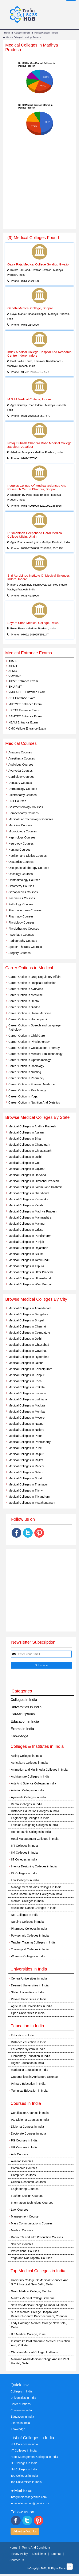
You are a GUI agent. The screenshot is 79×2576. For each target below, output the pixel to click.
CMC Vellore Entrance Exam (27, 728)
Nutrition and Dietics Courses (27, 855)
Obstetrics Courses (20, 861)
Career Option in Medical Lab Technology (35, 1054)
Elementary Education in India (30, 2056)
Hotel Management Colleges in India (35, 1838)
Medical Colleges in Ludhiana (27, 1399)
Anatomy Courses (20, 752)
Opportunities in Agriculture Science (34, 2076)
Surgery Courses (19, 953)
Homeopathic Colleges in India (31, 1831)
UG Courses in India (24, 2147)
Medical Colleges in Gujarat (26, 1169)
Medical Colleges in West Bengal (29, 1284)
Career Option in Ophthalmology (29, 1060)
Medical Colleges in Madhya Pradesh (23, 37)
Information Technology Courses (32, 2202)
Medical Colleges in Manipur (27, 1223)
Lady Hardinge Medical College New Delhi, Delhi (39, 2325)
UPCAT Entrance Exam (23, 710)
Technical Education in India (29, 2090)
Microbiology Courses (22, 831)
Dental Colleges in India (26, 1804)
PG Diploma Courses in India (30, 2119)
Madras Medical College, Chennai (33, 2298)
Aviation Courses (22, 2161)
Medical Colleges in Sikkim (26, 1254)
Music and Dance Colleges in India (33, 1908)
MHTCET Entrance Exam (25, 704)
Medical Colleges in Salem (25, 1472)
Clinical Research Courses (28, 2182)
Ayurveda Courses (20, 770)
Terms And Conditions (36, 2547)
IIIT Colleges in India (24, 1845)
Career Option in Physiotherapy (29, 1041)
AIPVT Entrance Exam (23, 681)
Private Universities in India (29, 1999)
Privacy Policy (18, 2553)
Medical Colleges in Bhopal (26, 1320)
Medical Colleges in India (46, 33)
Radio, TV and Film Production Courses (37, 2237)
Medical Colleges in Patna (25, 1435)
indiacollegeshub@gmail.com (30, 2503)
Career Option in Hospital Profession (32, 983)
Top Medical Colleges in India (38, 2270)
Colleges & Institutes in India (37, 1746)
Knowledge (19, 1736)
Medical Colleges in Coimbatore (29, 1332)
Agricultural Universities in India (31, 2006)
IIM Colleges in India (24, 1852)
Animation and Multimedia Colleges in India (39, 1769)
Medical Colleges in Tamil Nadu (29, 1260)
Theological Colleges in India (30, 1949)
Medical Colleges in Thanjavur (28, 1484)
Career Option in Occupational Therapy (34, 1047)
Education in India (25, 1721)
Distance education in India (28, 2042)
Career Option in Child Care (26, 1035)
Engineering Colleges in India (30, 1818)
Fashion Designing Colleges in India (34, 1825)
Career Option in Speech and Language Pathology (34, 1027)
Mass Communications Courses (32, 2223)
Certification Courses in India (30, 2112)
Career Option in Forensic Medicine (31, 1084)
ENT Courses (17, 801)
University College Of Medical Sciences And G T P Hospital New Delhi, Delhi (39, 2282)
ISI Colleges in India (24, 1873)
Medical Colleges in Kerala (25, 1205)
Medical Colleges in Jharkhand (28, 1193)
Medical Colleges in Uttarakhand (29, 1278)
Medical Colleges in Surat (25, 1478)
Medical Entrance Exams (28, 653)
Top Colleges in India (24, 2475)
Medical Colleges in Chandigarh (29, 1144)
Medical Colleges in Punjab (26, 1241)
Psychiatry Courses (21, 934)
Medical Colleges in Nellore (26, 1429)
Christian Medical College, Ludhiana (34, 2352)
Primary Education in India (28, 2083)
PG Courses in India (24, 2140)
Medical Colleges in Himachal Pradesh (33, 1181)
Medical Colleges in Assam (26, 1132)
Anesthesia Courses (21, 758)
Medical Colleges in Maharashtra (29, 1217)
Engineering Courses (25, 2188)
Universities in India (26, 1707)
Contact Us (16, 2560)
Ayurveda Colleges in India (28, 1797)
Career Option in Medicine (25, 995)
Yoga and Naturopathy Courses (31, 2258)
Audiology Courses (20, 764)
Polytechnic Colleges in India (30, 1935)
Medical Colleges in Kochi (25, 1381)
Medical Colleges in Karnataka (28, 1199)
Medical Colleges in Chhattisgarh (30, 1150)
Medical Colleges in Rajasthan (28, 1248)
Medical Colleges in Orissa (25, 1229)
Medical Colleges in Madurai (27, 1405)
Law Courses (19, 2209)
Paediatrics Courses (21, 898)
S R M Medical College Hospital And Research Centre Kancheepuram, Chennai (39, 2314)
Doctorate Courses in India (28, 2133)
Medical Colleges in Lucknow (27, 1393)
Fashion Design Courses (27, 2195)
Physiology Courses (21, 922)
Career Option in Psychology (27, 1090)
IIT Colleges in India (24, 1859)
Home (7, 33)
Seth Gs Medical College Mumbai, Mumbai (39, 2305)
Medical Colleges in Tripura (26, 1266)
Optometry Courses (21, 886)
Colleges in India (22, 33)
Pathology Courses (20, 904)
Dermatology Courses (22, 789)
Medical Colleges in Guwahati (27, 1350)
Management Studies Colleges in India (36, 1887)
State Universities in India (27, 1992)
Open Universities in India (28, 2013)
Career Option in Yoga (22, 1096)
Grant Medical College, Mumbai (31, 2291)
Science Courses (22, 2244)
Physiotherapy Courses (23, 928)
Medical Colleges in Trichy (25, 1490)
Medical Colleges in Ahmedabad (29, 1308)
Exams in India (22, 1729)
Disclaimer (39, 2553)
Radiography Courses (22, 940)
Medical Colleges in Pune (25, 1448)
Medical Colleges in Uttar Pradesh (30, 1272)
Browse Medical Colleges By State (37, 1117)
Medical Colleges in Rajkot (25, 1460)
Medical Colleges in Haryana (27, 1175)
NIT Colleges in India (24, 1914)
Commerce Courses (24, 2168)
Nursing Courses (19, 849)
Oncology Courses (20, 874)
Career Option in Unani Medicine (29, 1013)
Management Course (25, 2216)
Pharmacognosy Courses (25, 910)
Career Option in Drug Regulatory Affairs (34, 976)
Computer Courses (23, 2175)
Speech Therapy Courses (25, 946)
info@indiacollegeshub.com (29, 2497)
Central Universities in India (29, 1978)
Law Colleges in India (25, 1880)
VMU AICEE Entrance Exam (27, 692)
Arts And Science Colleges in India (33, 1783)
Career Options (23, 1714)
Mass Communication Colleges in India (36, 1894)
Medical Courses (21, 743)
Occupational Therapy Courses (28, 867)
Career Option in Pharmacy (26, 1078)
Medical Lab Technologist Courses (30, 819)
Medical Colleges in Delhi (25, 1156)
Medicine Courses (20, 825)
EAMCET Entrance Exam (25, 716)
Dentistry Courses (20, 782)
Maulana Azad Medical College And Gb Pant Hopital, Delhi (40, 2361)
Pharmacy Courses (20, 916)
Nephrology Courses (21, 837)
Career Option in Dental (23, 1001)
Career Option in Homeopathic (28, 1019)
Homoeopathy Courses (23, 813)
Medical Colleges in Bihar (25, 1138)
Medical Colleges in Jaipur (25, 1363)
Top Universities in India (26, 2482)
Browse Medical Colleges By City (36, 1299)
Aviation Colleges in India (27, 1790)
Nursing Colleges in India (27, 1921)
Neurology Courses (21, 843)
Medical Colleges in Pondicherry (29, 1235)
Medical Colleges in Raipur (26, 1454)
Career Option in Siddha (24, 1007)
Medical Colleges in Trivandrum (29, 1496)
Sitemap (56, 2553)
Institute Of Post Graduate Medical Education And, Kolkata (40, 2343)
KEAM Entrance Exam (23, 722)
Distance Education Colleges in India (35, 1811)
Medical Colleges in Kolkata (26, 1387)
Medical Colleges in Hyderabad (28, 1357)
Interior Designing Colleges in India (34, 1866)
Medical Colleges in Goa (24, 1162)
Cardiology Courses (21, 776)
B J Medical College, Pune (28, 2334)
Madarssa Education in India (29, 2069)
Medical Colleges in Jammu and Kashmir (35, 1187)
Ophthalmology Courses (24, 880)
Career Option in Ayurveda (25, 989)
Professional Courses (25, 2251)
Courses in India (21, 2410)
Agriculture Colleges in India (29, 1762)
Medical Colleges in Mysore (26, 1417)
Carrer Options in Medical (29, 967)
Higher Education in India (27, 2063)
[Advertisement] (39, 188)
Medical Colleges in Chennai (27, 1326)
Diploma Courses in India (27, 2126)
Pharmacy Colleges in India (29, 1928)
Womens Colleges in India (28, 1956)
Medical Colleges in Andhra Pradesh (32, 1126)
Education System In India (28, 2049)
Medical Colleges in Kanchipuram (30, 1369)
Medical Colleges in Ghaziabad (28, 1344)
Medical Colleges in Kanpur (26, 1375)
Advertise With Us (25, 2531)
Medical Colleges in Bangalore (28, 1314)
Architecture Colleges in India (30, 1776)
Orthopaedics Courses (23, 892)
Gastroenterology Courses (25, 807)
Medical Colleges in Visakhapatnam (31, 1502)
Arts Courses (19, 2154)
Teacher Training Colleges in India (33, 1942)
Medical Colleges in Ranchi (26, 1466)
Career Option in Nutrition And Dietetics (34, 1102)
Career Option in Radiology (26, 1066)
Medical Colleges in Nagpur (26, 1423)
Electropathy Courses (22, 795)
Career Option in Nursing (24, 1072)
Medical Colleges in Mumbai (26, 1411)
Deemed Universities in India (29, 1985)
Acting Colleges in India (26, 1755)
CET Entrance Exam (21, 698)
